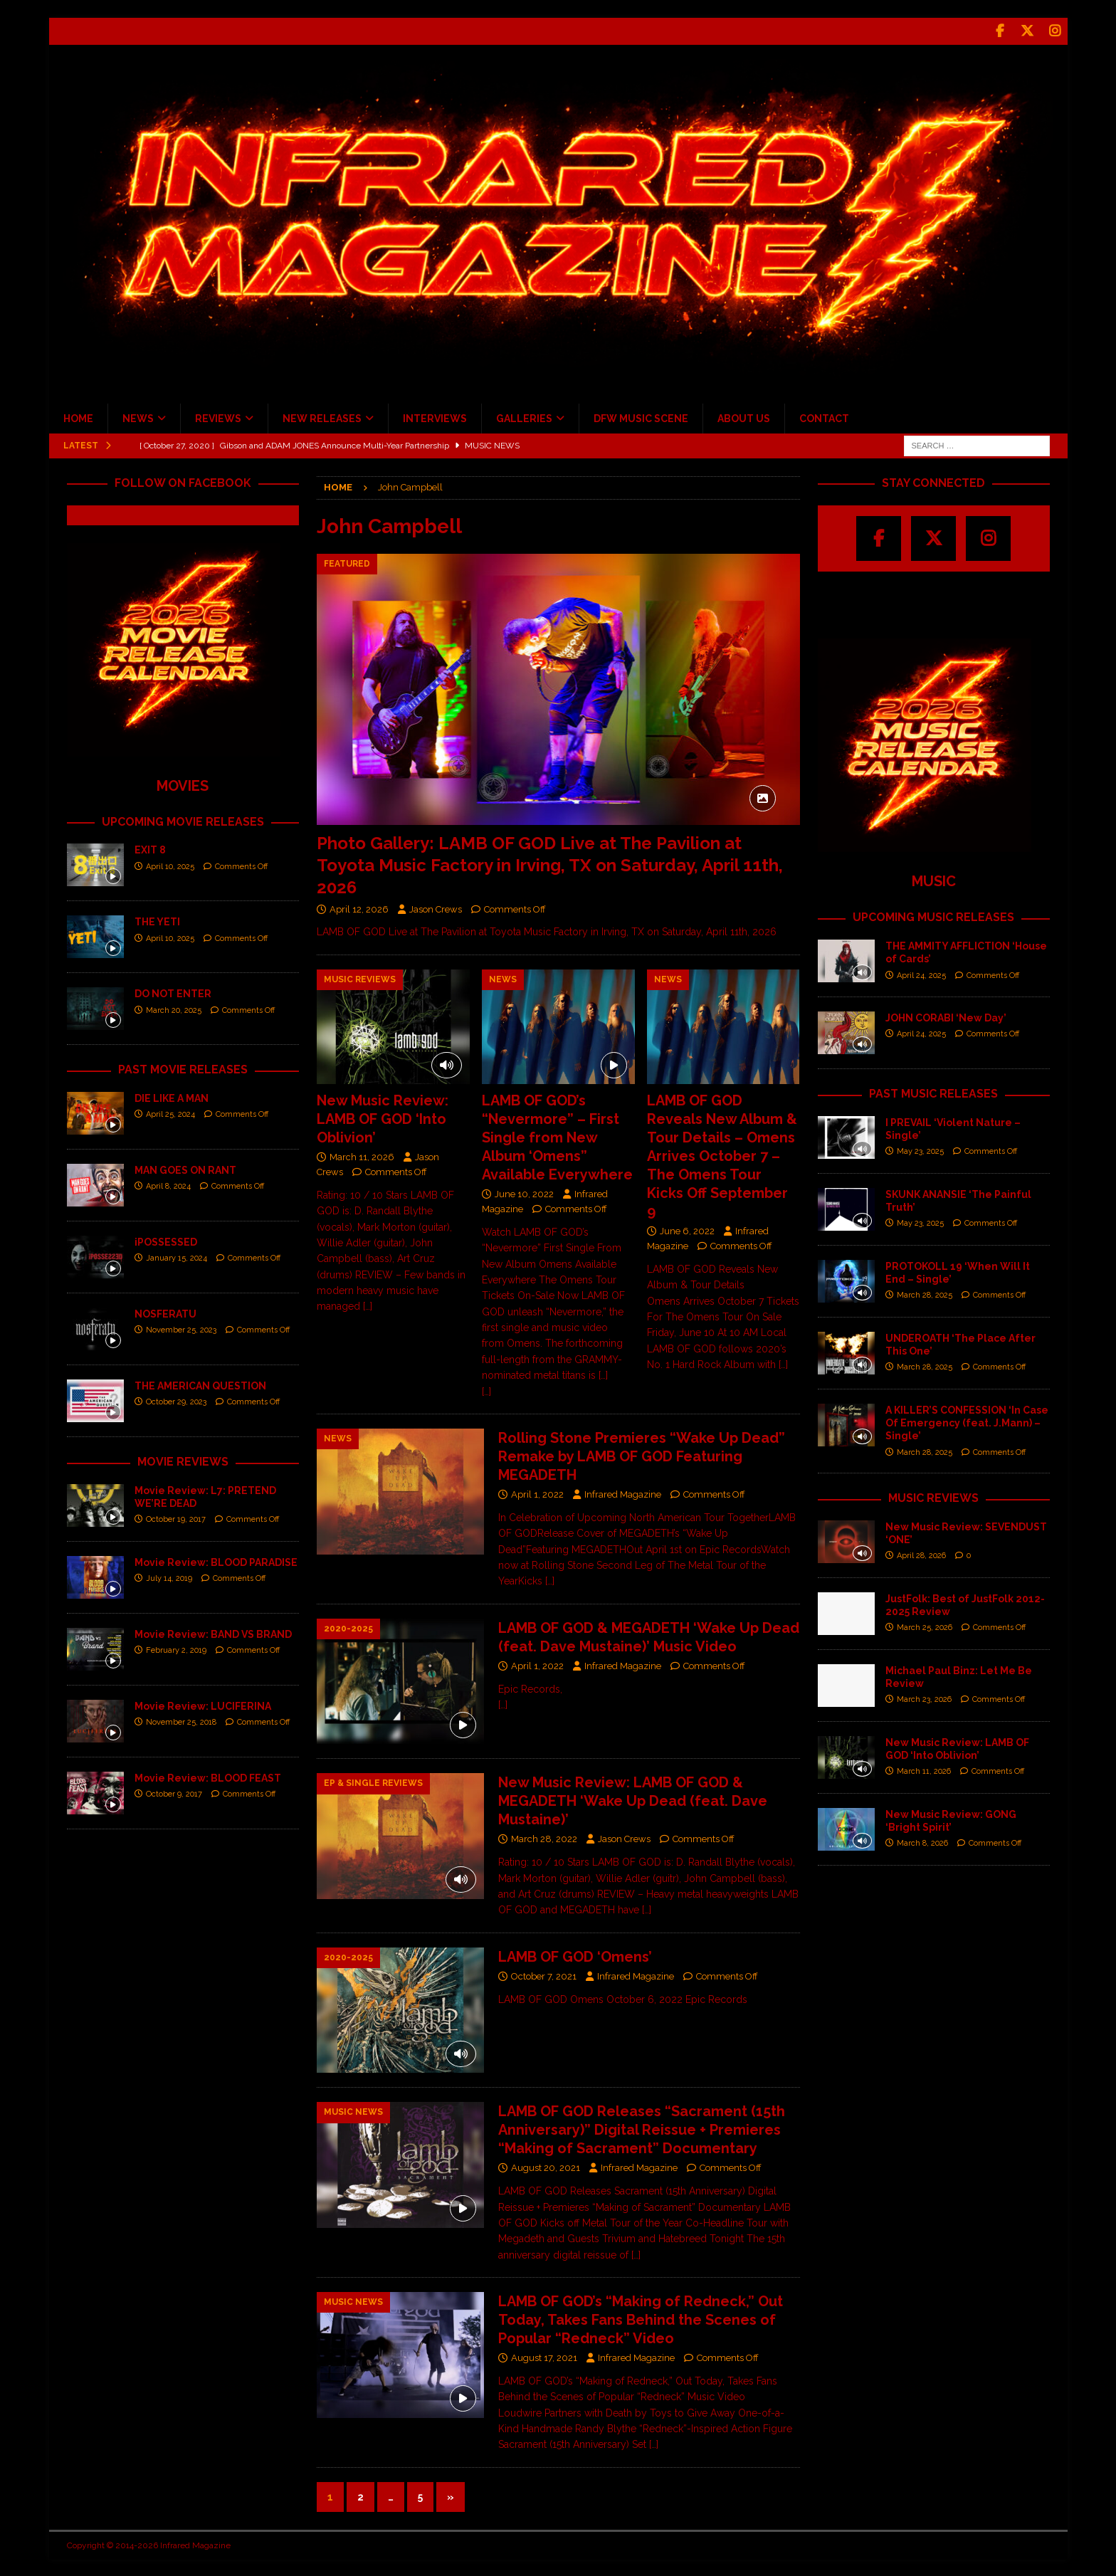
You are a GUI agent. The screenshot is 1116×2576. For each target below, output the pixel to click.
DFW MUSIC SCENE (641, 416)
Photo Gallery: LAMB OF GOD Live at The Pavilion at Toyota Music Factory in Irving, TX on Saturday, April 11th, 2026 (550, 863)
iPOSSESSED (166, 1240)
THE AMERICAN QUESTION (200, 1383)
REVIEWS (218, 416)
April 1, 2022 (537, 1492)
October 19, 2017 (176, 1518)
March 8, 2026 (922, 1841)
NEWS (138, 416)
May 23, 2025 (920, 1150)
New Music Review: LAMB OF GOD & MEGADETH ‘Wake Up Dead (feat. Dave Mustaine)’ (632, 1799)
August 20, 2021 (545, 2166)
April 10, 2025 (170, 864)
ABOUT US (743, 416)
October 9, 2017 (174, 1792)
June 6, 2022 (687, 1229)
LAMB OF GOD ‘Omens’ (575, 1954)
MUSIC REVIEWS (933, 1496)
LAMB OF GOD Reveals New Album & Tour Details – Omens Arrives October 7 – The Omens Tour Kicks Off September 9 (722, 1154)
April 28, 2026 (921, 1554)
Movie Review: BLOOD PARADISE (216, 1560)
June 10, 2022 (524, 1192)
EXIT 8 (150, 848)
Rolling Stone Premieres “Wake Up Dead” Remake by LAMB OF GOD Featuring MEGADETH (641, 1454)
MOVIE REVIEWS (182, 1459)
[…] (367, 1304)
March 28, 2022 (544, 1837)
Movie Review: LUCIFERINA (203, 1704)
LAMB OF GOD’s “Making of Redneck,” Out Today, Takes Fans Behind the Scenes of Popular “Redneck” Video (640, 2318)
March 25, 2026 (924, 1626)
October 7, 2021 (544, 1974)
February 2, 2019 (176, 1648)
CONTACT (824, 416)
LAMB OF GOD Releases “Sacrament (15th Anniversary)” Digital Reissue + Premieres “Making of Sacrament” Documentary (641, 2128)
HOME (78, 416)
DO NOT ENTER (173, 992)
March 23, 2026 (924, 1698)
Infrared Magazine (622, 1492)
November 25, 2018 (181, 1720)
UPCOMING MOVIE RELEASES (183, 819)
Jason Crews (435, 907)
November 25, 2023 (181, 1328)
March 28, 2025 (924, 1293)
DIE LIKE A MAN (172, 1096)
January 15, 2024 (176, 1256)
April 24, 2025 (921, 973)
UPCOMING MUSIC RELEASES (933, 915)
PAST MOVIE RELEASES (183, 1068)
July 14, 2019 (169, 1576)
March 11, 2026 (362, 1155)
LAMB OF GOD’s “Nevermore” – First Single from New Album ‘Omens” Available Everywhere (557, 1135)
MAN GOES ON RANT (185, 1168)
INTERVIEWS (435, 416)
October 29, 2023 (176, 1400)
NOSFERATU (165, 1312)
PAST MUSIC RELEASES (933, 1091)
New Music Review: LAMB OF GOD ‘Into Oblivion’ (382, 1117)
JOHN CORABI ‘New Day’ (945, 1015)
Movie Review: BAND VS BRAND (213, 1632)
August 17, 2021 (544, 2355)
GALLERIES (524, 416)
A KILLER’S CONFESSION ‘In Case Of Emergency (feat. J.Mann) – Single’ (966, 1420)
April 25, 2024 (170, 1113)
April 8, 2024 (168, 1184)
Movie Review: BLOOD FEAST (208, 1776)
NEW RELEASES (322, 416)
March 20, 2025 (173, 1008)
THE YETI (157, 920)
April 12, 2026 (359, 907)
